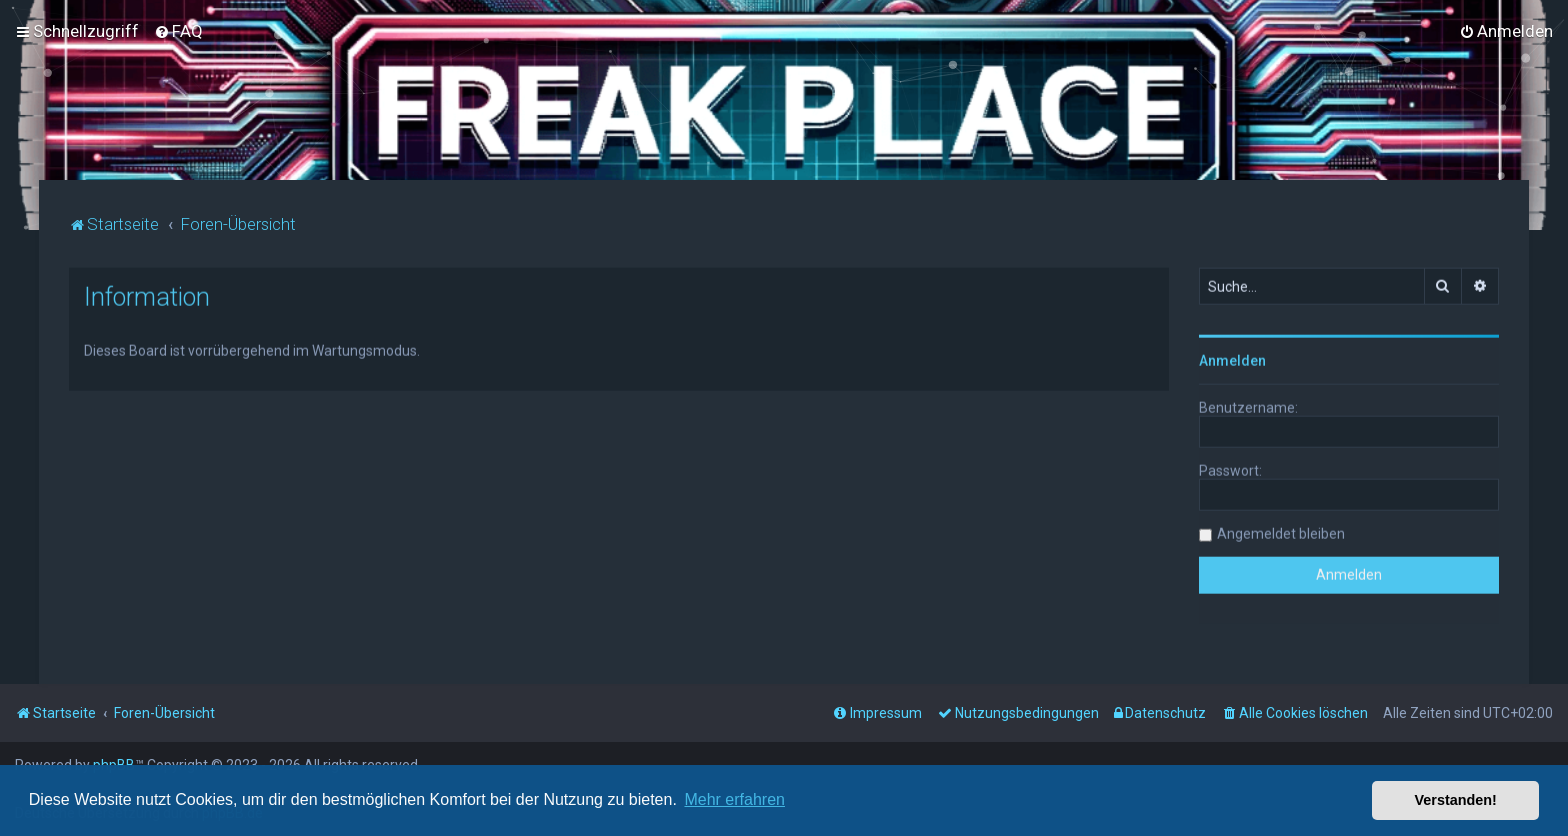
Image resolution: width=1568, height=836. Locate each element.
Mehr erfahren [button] (734, 799)
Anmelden (1232, 359)
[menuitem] (178, 31)
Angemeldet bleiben (1281, 532)
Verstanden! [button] (1456, 800)
